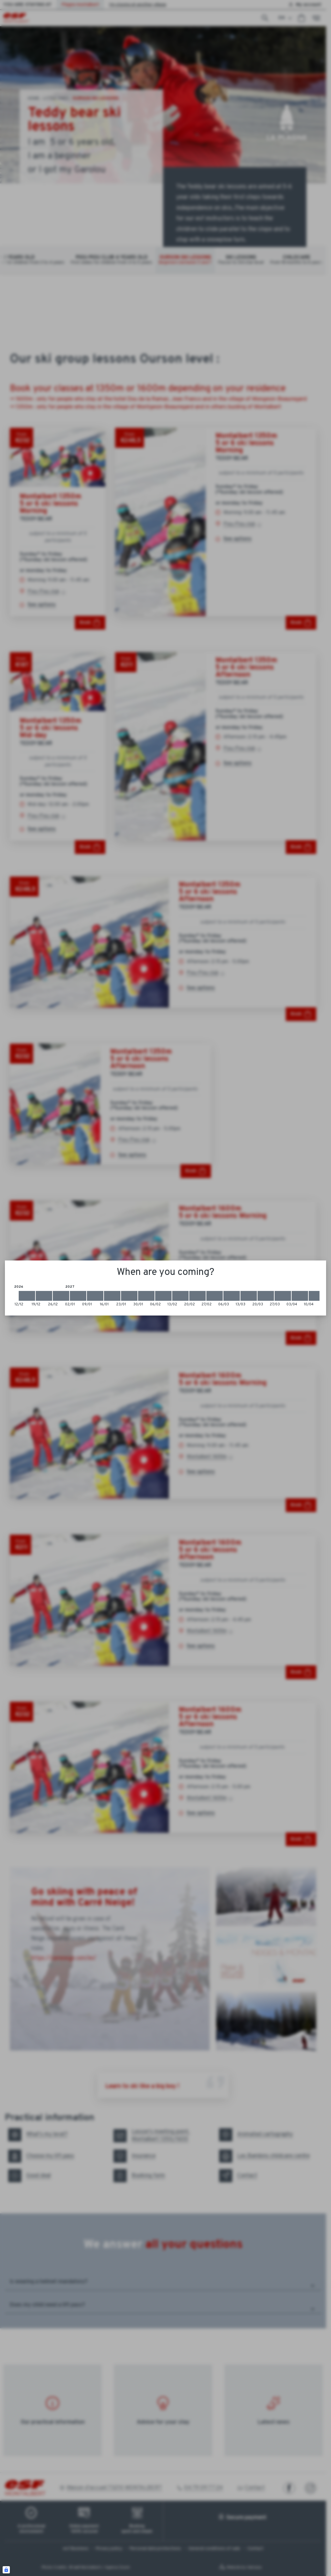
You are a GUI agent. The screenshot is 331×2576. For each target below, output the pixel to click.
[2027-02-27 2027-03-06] (214, 1296)
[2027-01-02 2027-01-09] (78, 1296)
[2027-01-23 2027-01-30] (129, 1296)
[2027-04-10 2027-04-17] (317, 1296)
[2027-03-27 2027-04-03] (283, 1296)
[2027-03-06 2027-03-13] (231, 1296)
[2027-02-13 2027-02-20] (180, 1296)
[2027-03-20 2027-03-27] (266, 1296)
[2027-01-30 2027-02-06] (146, 1296)
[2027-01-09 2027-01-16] (95, 1296)
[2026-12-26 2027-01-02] (61, 1296)
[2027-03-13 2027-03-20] (248, 1296)
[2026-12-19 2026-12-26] (44, 1296)
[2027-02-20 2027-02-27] (197, 1296)
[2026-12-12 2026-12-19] (27, 1296)
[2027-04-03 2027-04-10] (300, 1296)
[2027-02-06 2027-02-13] (163, 1296)
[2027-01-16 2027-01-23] (112, 1296)
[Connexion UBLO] (6, 2569)
